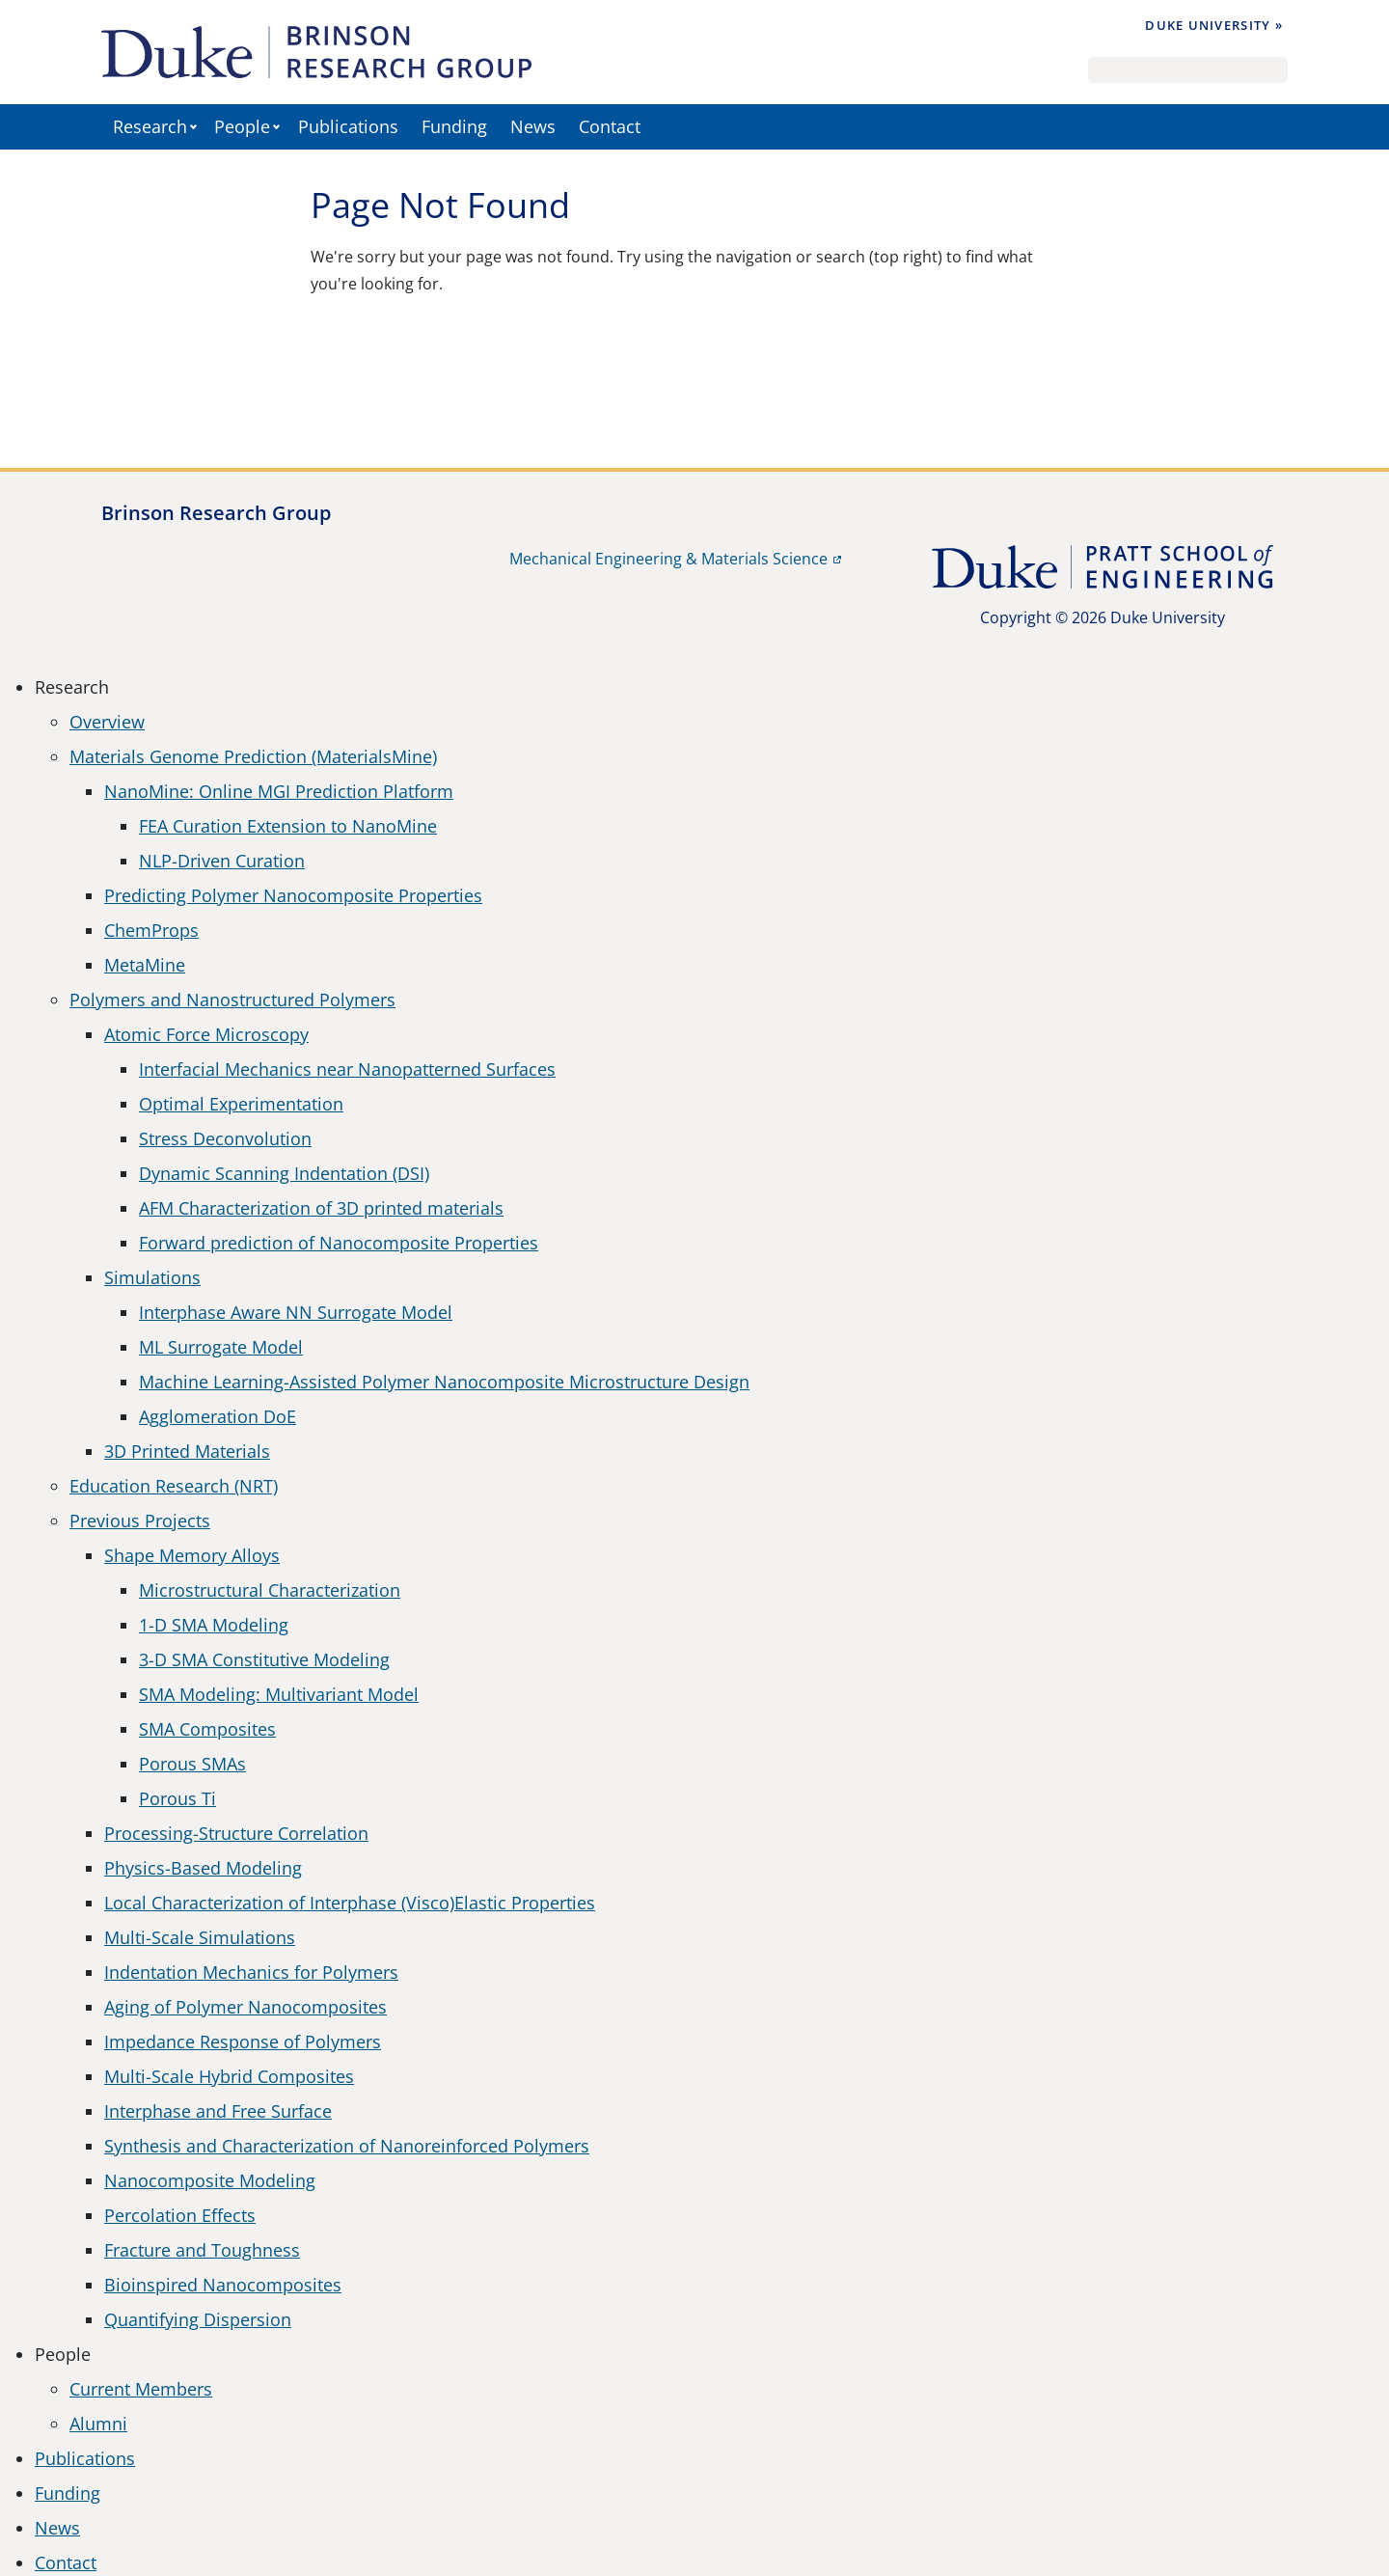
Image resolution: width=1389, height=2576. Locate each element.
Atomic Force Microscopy (206, 1034)
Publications (348, 126)
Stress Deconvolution (225, 1138)
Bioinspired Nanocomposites (222, 2284)
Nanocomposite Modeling (209, 2180)
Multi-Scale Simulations (199, 1937)
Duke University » (1214, 25)
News (533, 126)
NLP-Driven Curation (222, 860)
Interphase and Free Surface (218, 2111)
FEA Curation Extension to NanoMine (288, 825)
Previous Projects (139, 1520)
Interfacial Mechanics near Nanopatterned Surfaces (347, 1069)
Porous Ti (177, 1798)
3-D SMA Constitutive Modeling (264, 1659)
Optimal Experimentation (241, 1103)
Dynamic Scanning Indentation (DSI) (284, 1173)
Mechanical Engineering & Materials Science (668, 558)
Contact (609, 126)
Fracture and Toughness (202, 2249)
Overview (107, 721)
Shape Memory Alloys (192, 1555)
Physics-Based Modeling (203, 1867)
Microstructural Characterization (269, 1590)
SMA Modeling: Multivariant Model (279, 1694)
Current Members (140, 2388)
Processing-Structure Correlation (236, 1833)
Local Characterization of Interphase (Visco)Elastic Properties (349, 1902)
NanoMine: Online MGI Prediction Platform (278, 791)
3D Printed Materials (187, 1451)
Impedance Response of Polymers (242, 2041)
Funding (454, 126)
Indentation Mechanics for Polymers (251, 1972)
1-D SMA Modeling (213, 1624)
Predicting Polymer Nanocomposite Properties (293, 895)
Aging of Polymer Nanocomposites (245, 2006)
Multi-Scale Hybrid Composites (229, 2076)
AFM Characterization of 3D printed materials (321, 1207)
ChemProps (151, 930)
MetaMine (144, 964)
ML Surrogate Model (221, 1346)
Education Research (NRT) (173, 1485)
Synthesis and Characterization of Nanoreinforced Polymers (346, 2145)
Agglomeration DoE (217, 1416)
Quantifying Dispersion (197, 2319)
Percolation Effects (180, 2215)
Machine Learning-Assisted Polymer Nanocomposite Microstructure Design (444, 1381)
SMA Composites (207, 1728)
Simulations (152, 1277)
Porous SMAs (192, 1763)
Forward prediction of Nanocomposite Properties (338, 1242)
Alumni (98, 2423)
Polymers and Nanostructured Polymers (232, 999)
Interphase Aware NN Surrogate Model (295, 1312)
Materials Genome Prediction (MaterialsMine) (253, 756)
